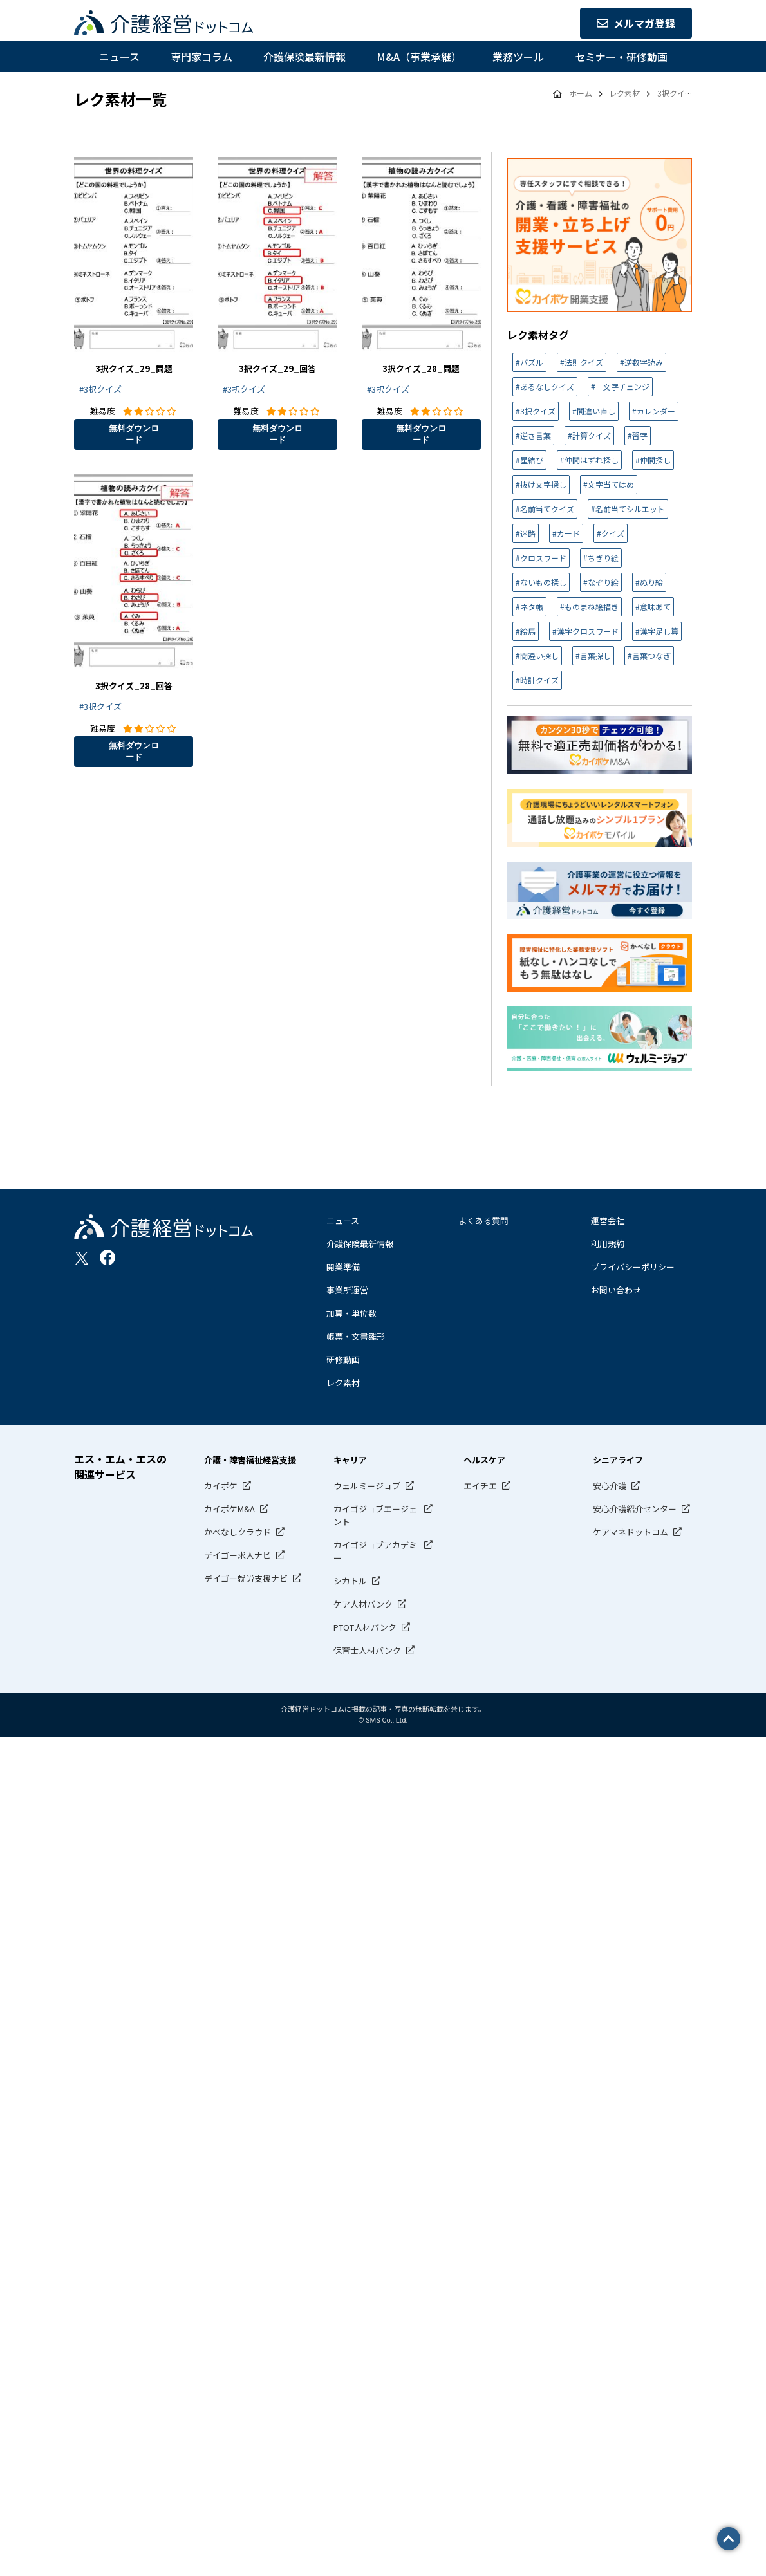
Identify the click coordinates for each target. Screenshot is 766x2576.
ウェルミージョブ (366, 1485)
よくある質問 (483, 1220)
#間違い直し (593, 410)
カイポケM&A (229, 1509)
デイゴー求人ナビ (237, 1555)
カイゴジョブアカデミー (375, 1551)
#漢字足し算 (656, 630)
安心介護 (609, 1485)
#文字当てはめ (608, 484)
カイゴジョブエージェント (375, 1515)
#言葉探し (593, 655)
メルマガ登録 (636, 23)
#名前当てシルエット (628, 508)
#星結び (529, 459)
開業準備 (343, 1267)
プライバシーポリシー (633, 1267)
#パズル (529, 362)
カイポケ (221, 1485)
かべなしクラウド (237, 1532)
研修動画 (343, 1359)
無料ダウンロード (134, 434)
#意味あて (653, 606)
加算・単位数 (351, 1313)
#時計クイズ (537, 679)
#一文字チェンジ (620, 386)
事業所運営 (347, 1290)
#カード (566, 533)
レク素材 (343, 1382)
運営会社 (607, 1220)
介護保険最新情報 (304, 56)
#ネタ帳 (529, 606)
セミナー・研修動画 (621, 56)
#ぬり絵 (649, 582)
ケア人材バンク (363, 1604)
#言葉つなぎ (649, 655)
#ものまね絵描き (589, 606)
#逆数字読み (641, 362)
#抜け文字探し (541, 484)
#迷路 (526, 533)
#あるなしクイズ (545, 386)
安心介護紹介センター (635, 1509)
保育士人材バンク (367, 1650)
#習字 (638, 435)
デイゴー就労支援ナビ (246, 1578)
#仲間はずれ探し (589, 459)
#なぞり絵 (601, 582)
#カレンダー (653, 410)
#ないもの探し (541, 582)
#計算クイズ (589, 435)
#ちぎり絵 (601, 557)
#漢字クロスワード (585, 630)
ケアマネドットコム (630, 1532)
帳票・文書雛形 (355, 1336)
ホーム (580, 93)
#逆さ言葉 (533, 435)
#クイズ (610, 533)
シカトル (350, 1581)
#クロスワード (541, 557)
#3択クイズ (100, 389)
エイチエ (480, 1485)
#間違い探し (537, 655)
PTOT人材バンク (365, 1627)
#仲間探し (653, 459)
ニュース (119, 56)
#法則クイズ (581, 362)
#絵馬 (526, 630)
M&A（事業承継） (419, 56)
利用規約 (607, 1243)
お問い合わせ (616, 1290)
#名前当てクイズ (545, 508)
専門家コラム (201, 56)
